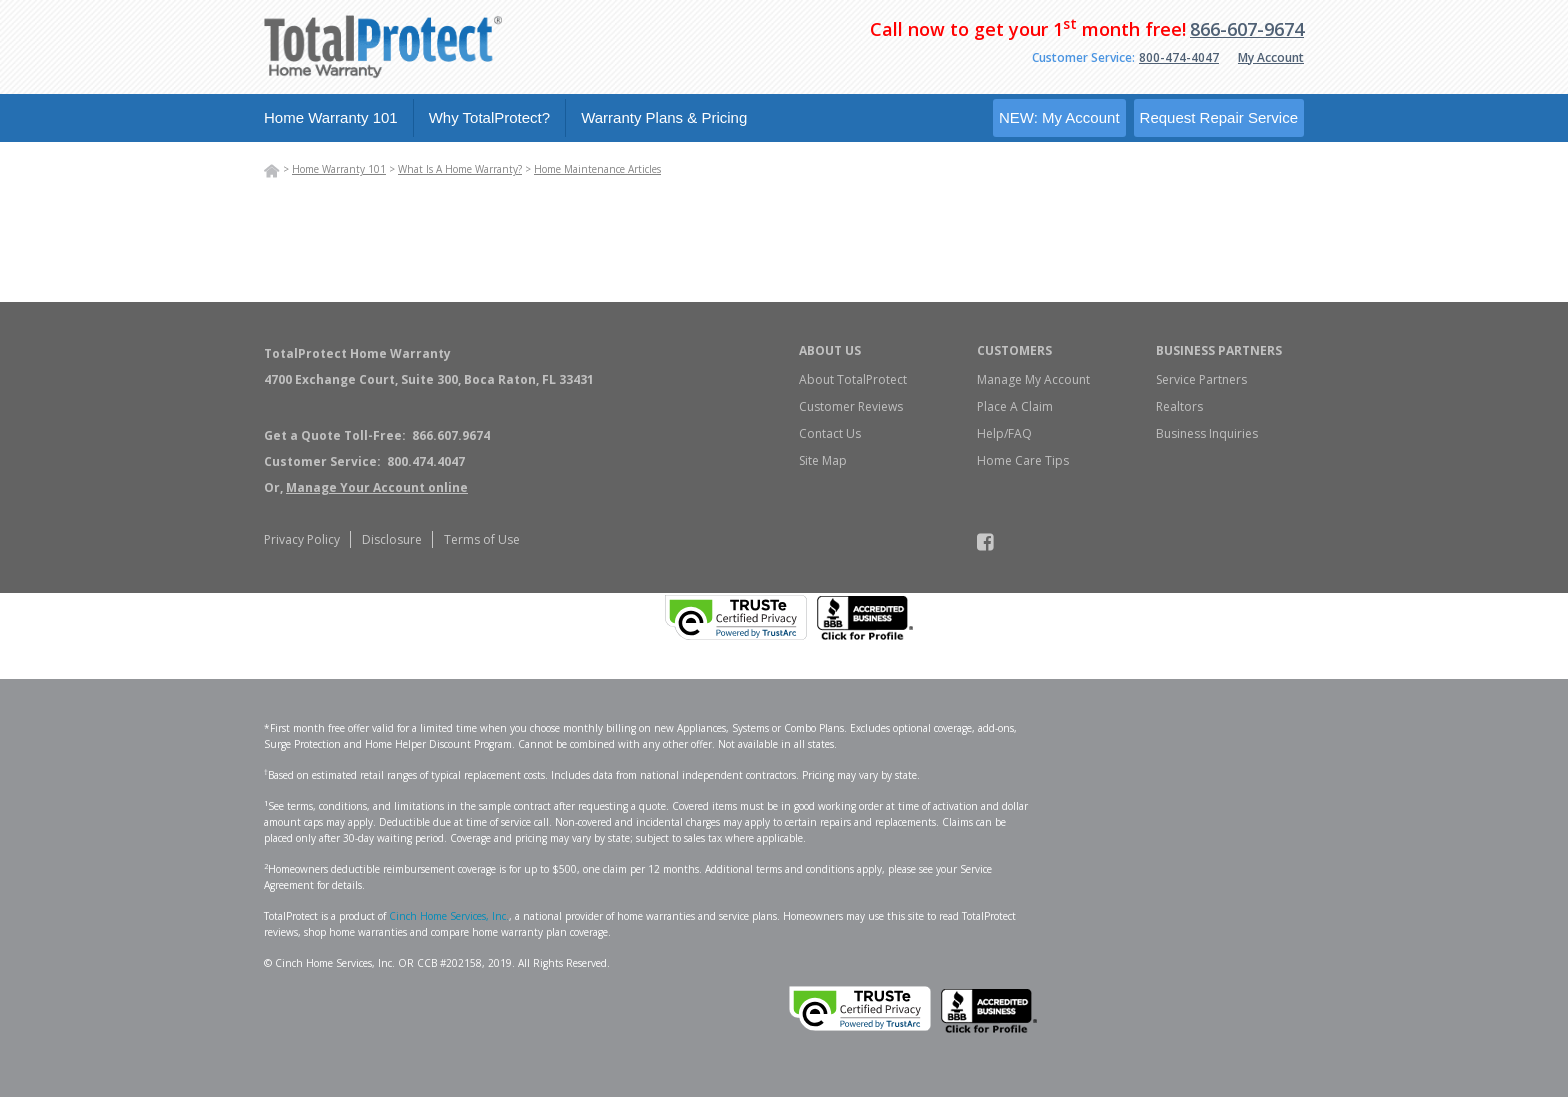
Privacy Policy (302, 539)
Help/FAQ (1004, 433)
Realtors (1179, 406)
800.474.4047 (426, 461)
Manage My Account (1033, 379)
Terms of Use (482, 539)
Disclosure (392, 539)
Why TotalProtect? (489, 117)
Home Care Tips (1023, 460)
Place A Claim (1015, 406)
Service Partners (1201, 379)
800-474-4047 (1179, 57)
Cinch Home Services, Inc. (449, 916)
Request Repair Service (1219, 117)
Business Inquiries (1207, 433)
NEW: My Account (1059, 117)
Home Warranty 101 (331, 117)
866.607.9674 (451, 435)
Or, (366, 487)
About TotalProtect (853, 379)
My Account (1271, 57)
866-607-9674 (1247, 29)
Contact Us (830, 433)
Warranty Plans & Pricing (664, 117)
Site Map (823, 460)
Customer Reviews (851, 406)
